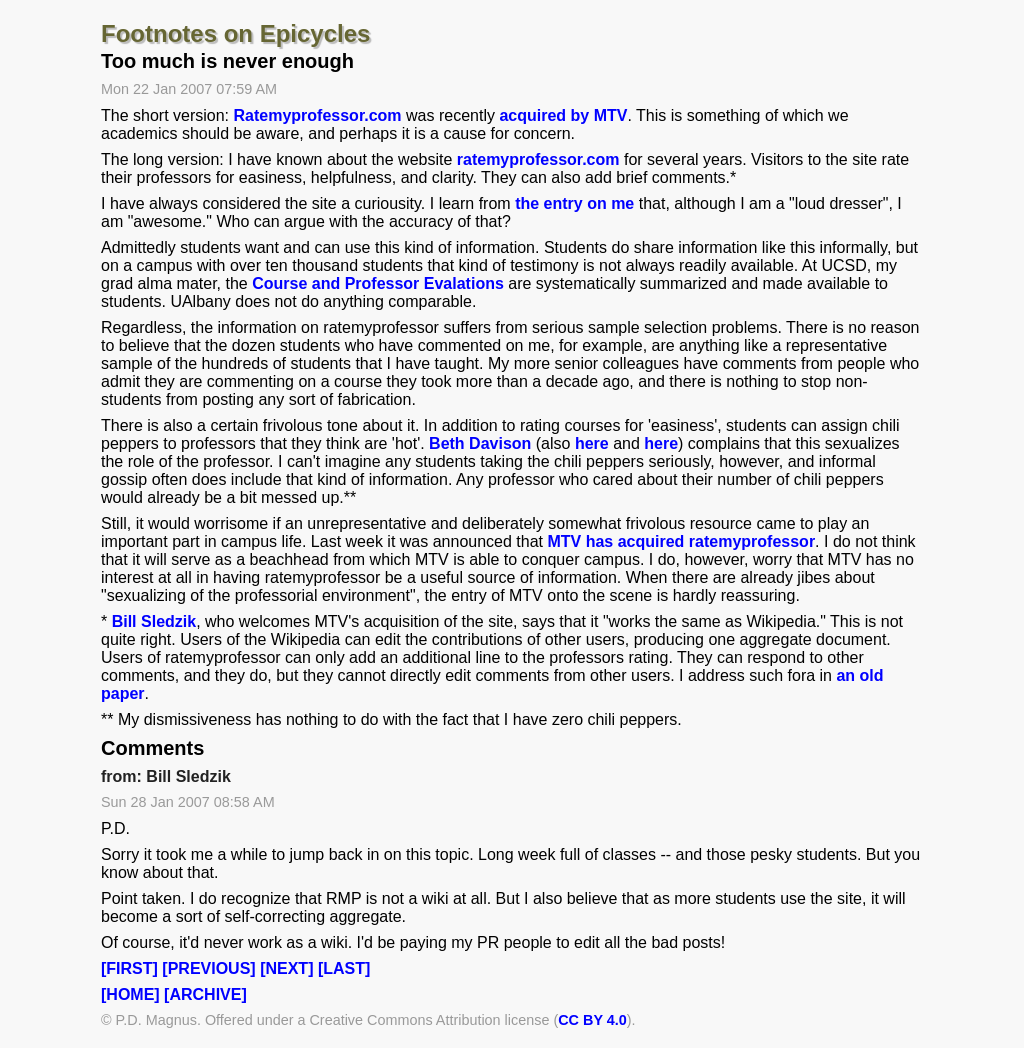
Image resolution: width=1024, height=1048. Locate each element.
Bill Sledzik (154, 621)
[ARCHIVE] (205, 994)
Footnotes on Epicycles (235, 33)
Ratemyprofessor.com (318, 115)
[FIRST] (129, 968)
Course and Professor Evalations (378, 283)
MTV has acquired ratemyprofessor (681, 541)
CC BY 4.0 (592, 1020)
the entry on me (574, 203)
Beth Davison (480, 443)
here (592, 443)
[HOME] (130, 994)
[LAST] (344, 968)
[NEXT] (286, 968)
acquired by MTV (563, 115)
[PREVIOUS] (208, 968)
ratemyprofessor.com (538, 159)
